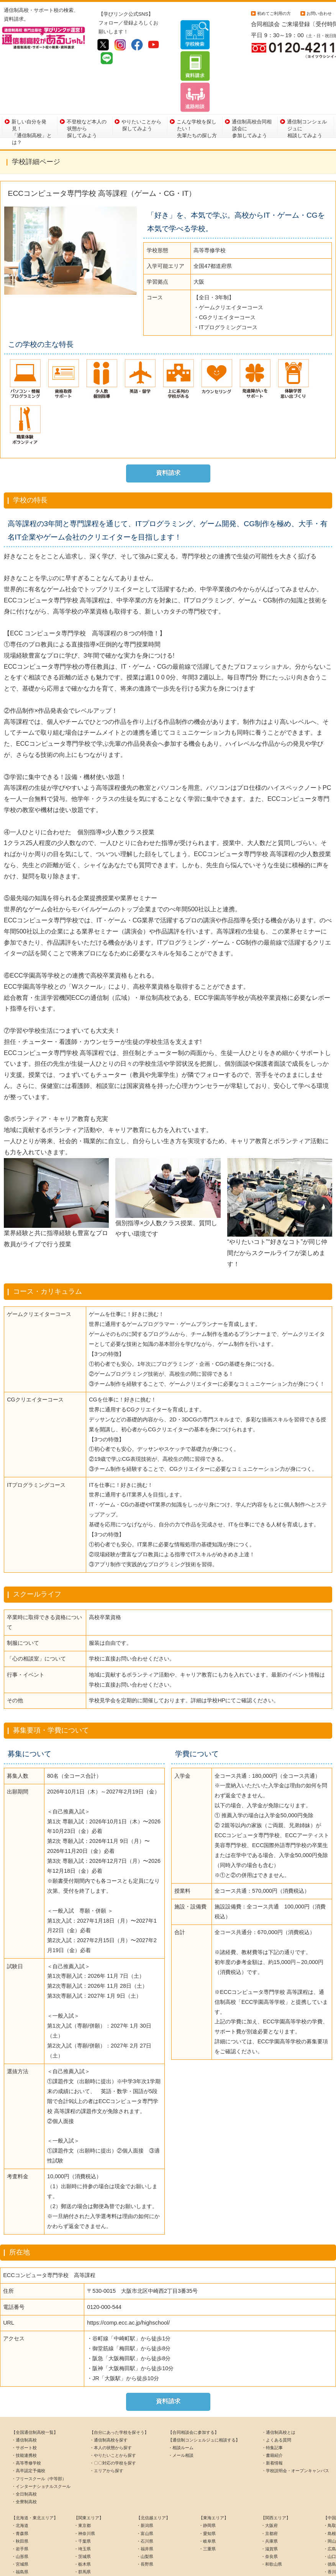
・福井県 (144, 2505)
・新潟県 (144, 2482)
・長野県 (144, 2521)
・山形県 (19, 2513)
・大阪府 (269, 2482)
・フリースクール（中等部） (38, 2435)
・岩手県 (19, 2505)
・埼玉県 (82, 2505)
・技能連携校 (24, 2412)
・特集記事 (272, 2404)
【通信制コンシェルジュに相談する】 (204, 2396)
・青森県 (19, 2490)
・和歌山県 (271, 2521)
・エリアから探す (106, 2427)
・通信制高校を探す (109, 2396)
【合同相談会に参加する (191, 2389)
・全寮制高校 (24, 2458)
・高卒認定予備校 (28, 2427)
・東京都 (82, 2482)
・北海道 (19, 2482)
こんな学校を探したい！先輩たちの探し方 (197, 83)
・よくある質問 (276, 2396)
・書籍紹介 (272, 2412)
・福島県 (19, 2529)
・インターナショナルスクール (40, 2443)
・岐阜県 (207, 2498)
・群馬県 (82, 2529)
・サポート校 (24, 2404)
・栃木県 (82, 2521)
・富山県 (144, 2490)
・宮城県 (19, 2521)
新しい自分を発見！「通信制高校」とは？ (31, 83)
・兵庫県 (269, 2498)
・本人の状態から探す (111, 2404)
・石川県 (144, 2498)
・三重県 (207, 2505)
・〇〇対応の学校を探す (113, 2419)
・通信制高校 (24, 2396)
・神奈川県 (84, 2490)
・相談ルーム (180, 2404)
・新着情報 (272, 2419)
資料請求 (168, 429)
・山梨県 (144, 2513)
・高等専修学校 (26, 2419)
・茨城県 (82, 2513)
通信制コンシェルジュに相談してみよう (307, 83)
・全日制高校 (24, 2450)
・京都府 (269, 2490)
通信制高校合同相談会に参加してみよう (252, 83)
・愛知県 (207, 2490)
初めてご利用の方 (274, 13)
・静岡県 (207, 2482)
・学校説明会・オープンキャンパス (295, 2427)
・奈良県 (269, 2513)
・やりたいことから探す (113, 2412)
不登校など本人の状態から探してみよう (87, 83)
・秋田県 (19, 2498)
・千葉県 (82, 2498)
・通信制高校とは (278, 2389)
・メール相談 (180, 2412)
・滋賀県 (269, 2505)
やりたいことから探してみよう (141, 81)
